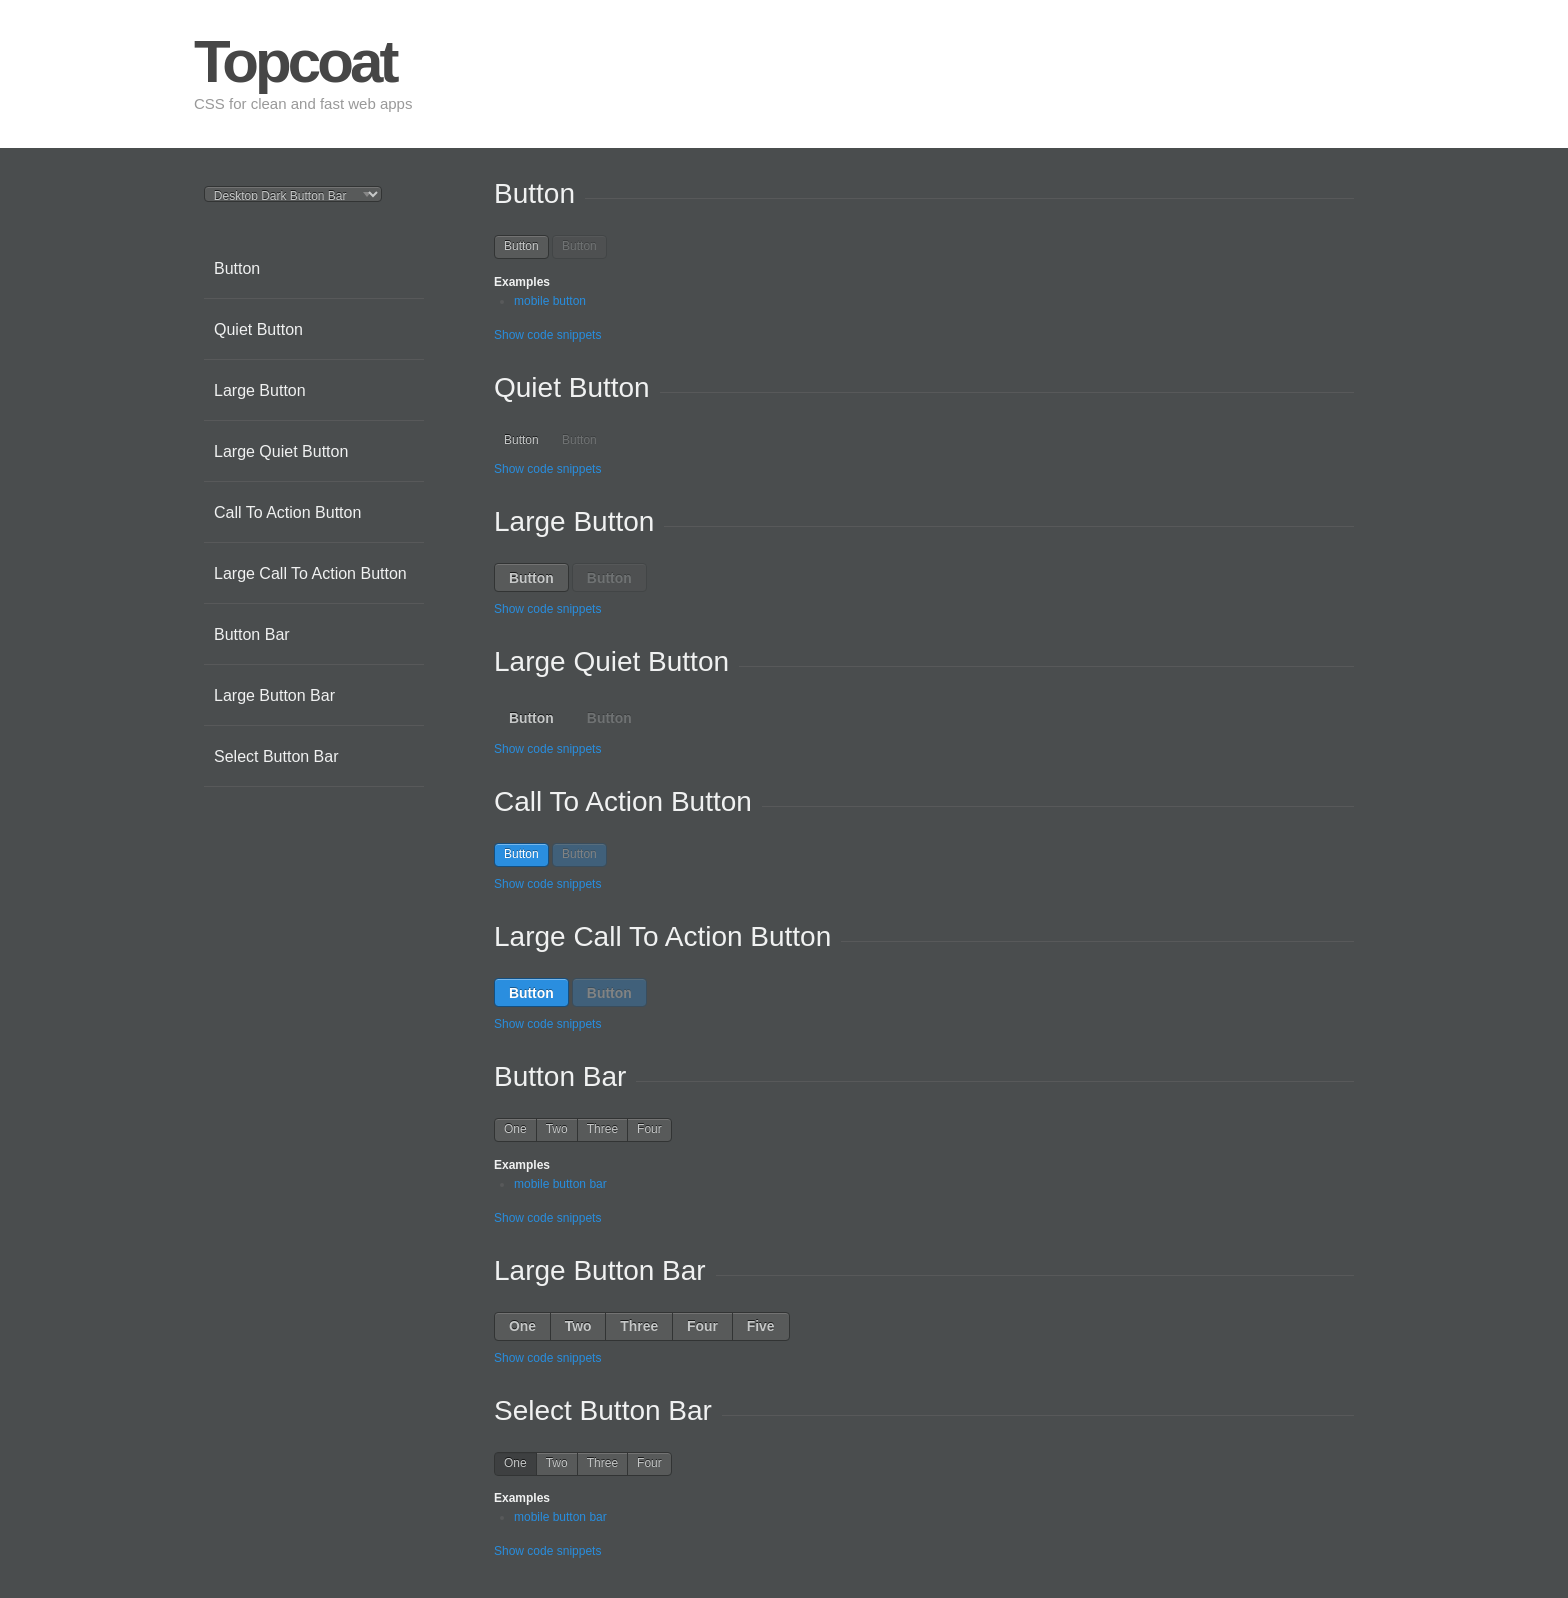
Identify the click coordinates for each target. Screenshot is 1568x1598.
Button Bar (252, 634)
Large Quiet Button (281, 451)
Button (237, 268)
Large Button (260, 390)
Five (761, 1326)
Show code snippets (547, 335)
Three (602, 1129)
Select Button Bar (276, 756)
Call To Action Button (287, 512)
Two (557, 1129)
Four (649, 1129)
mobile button (550, 301)
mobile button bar (560, 1184)
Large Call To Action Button (310, 573)
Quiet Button (258, 329)
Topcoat (295, 61)
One (515, 1129)
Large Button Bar (274, 695)
